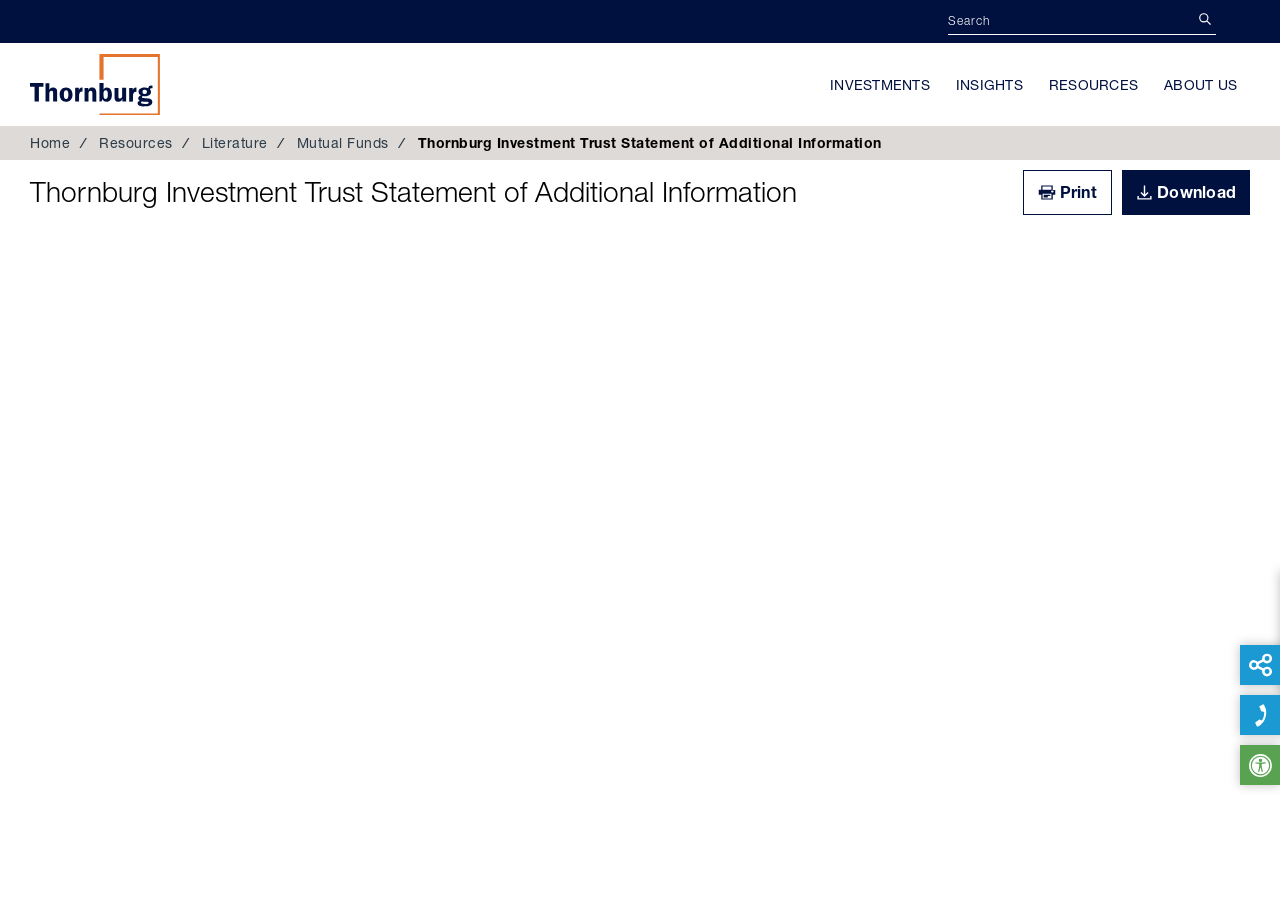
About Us (1200, 85)
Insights (989, 85)
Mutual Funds (343, 143)
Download (1196, 192)
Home (50, 143)
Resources (1093, 85)
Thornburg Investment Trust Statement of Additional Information (413, 192)
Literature (235, 143)
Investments (880, 85)
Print (1078, 192)
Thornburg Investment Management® (95, 84)
